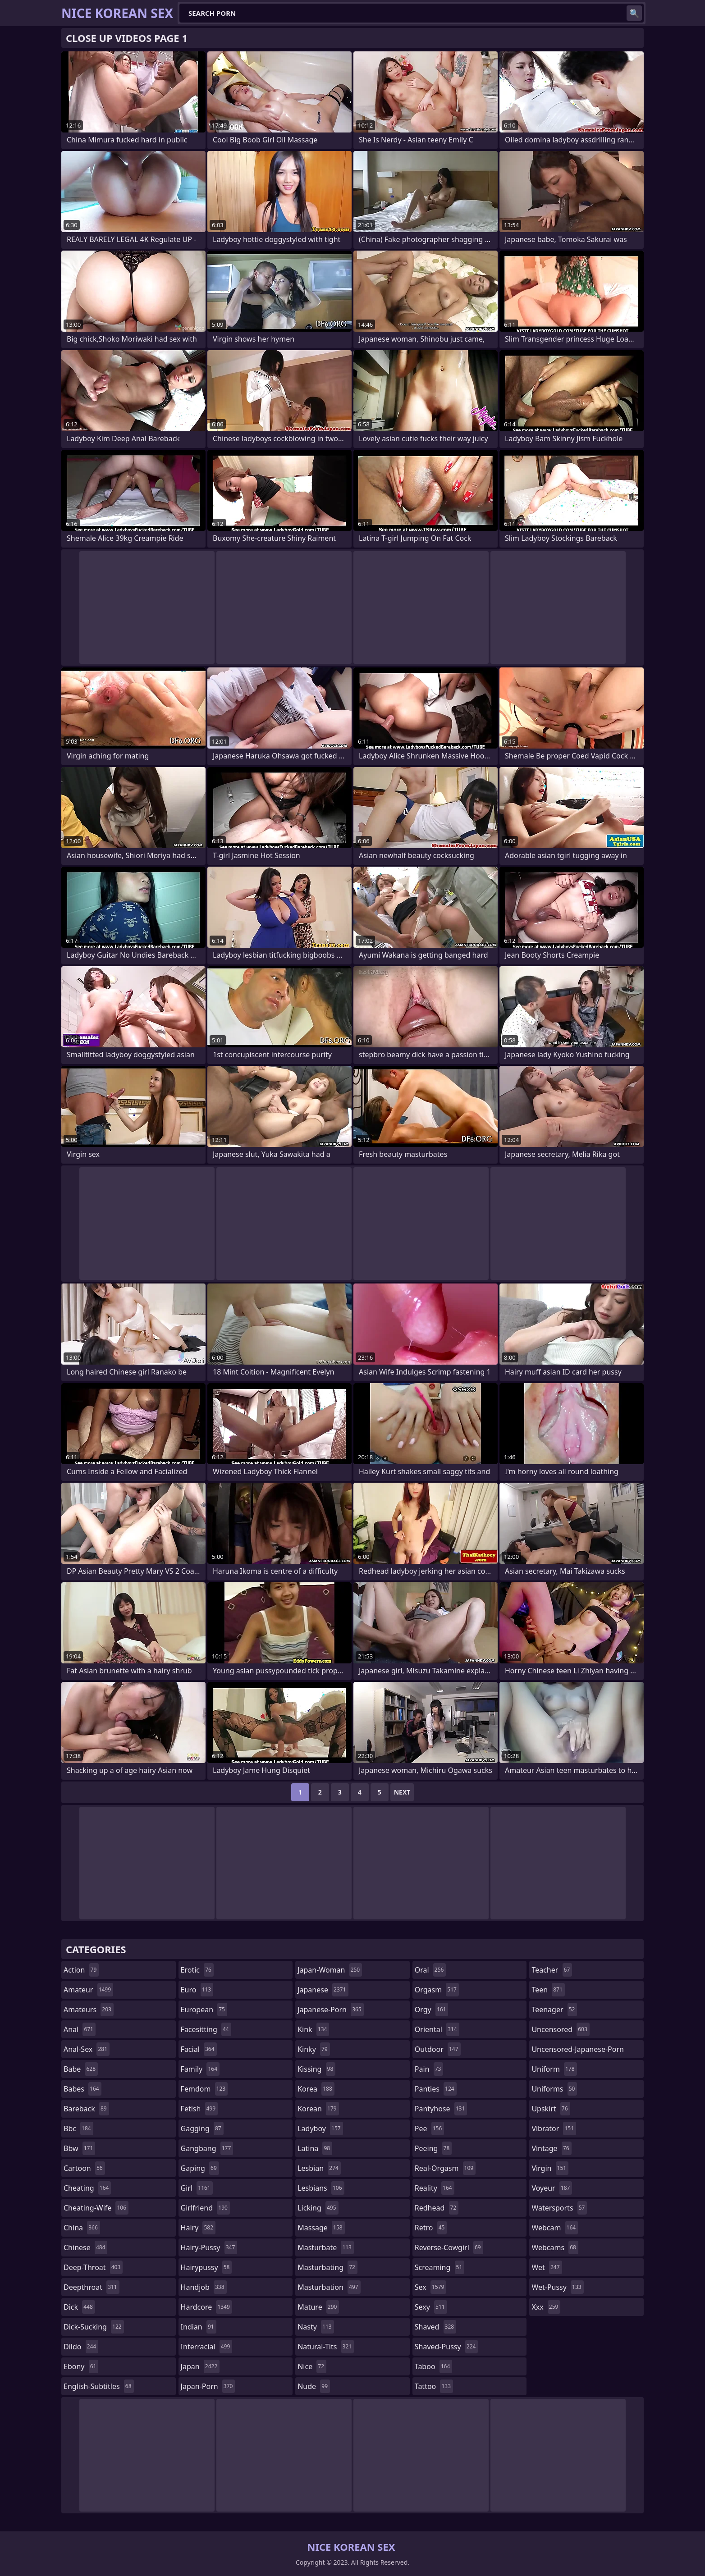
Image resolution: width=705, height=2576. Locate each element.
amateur (88, 1989)
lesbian (319, 2168)
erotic (197, 1970)
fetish (199, 2108)
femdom (204, 2089)
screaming (439, 2267)
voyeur (551, 2188)
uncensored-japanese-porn (577, 2051)
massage (321, 2227)
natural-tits (326, 2346)
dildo (81, 2346)
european (204, 2009)
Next (402, 1792)
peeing (433, 2148)
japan (200, 2366)
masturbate (326, 2247)
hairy (198, 2227)
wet (546, 2267)
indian (198, 2327)
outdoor (438, 2049)
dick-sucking (94, 2327)
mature (318, 2307)
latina (315, 2148)
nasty (316, 2327)
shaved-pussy (446, 2346)
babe (81, 2069)
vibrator (553, 2128)
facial (199, 2049)
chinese (85, 2247)
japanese (323, 1989)
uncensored (560, 2029)
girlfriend (205, 2208)
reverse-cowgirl (449, 2247)
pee (429, 2128)
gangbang (207, 2148)
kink (313, 2029)
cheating (87, 2188)
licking (318, 2208)
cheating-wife (96, 2208)
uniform (554, 2069)
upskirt (550, 2108)
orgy (432, 2009)
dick (79, 2307)
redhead (436, 2208)
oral (430, 1970)
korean (318, 2108)
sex (431, 2287)
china (82, 2227)
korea (316, 2089)
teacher (551, 1970)
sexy (431, 2307)
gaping (200, 2168)
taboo (434, 2366)
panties (436, 2089)
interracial (207, 2346)
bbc (78, 2128)
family (200, 2069)
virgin (549, 2168)
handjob (204, 2287)
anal (80, 2029)
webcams (554, 2247)
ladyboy (320, 2128)
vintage (551, 2148)
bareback (86, 2108)
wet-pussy (557, 2287)
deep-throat (93, 2267)
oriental (437, 2029)
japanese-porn (331, 2009)
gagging (202, 2128)
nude (314, 2386)
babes (82, 2089)
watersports (559, 2208)
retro (431, 2227)
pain (429, 2069)
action (81, 1970)
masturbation (329, 2287)
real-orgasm (445, 2168)
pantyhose (441, 2108)
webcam (554, 2227)
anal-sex (87, 2049)
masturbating (327, 2267)
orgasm (437, 1989)
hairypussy (206, 2267)
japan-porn (208, 2386)
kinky (314, 2049)
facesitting (206, 2029)
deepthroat (91, 2287)
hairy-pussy (209, 2247)
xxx (545, 2307)
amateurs (89, 2009)
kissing (316, 2069)
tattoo (434, 2386)
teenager (554, 2009)
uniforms (554, 2089)
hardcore (206, 2307)
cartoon (84, 2168)
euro (197, 1989)
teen (547, 1989)
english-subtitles (99, 2386)
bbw (79, 2148)
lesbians (321, 2188)
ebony (81, 2366)
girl (197, 2188)
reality (434, 2188)
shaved (435, 2327)
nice (312, 2366)
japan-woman (330, 1970)
